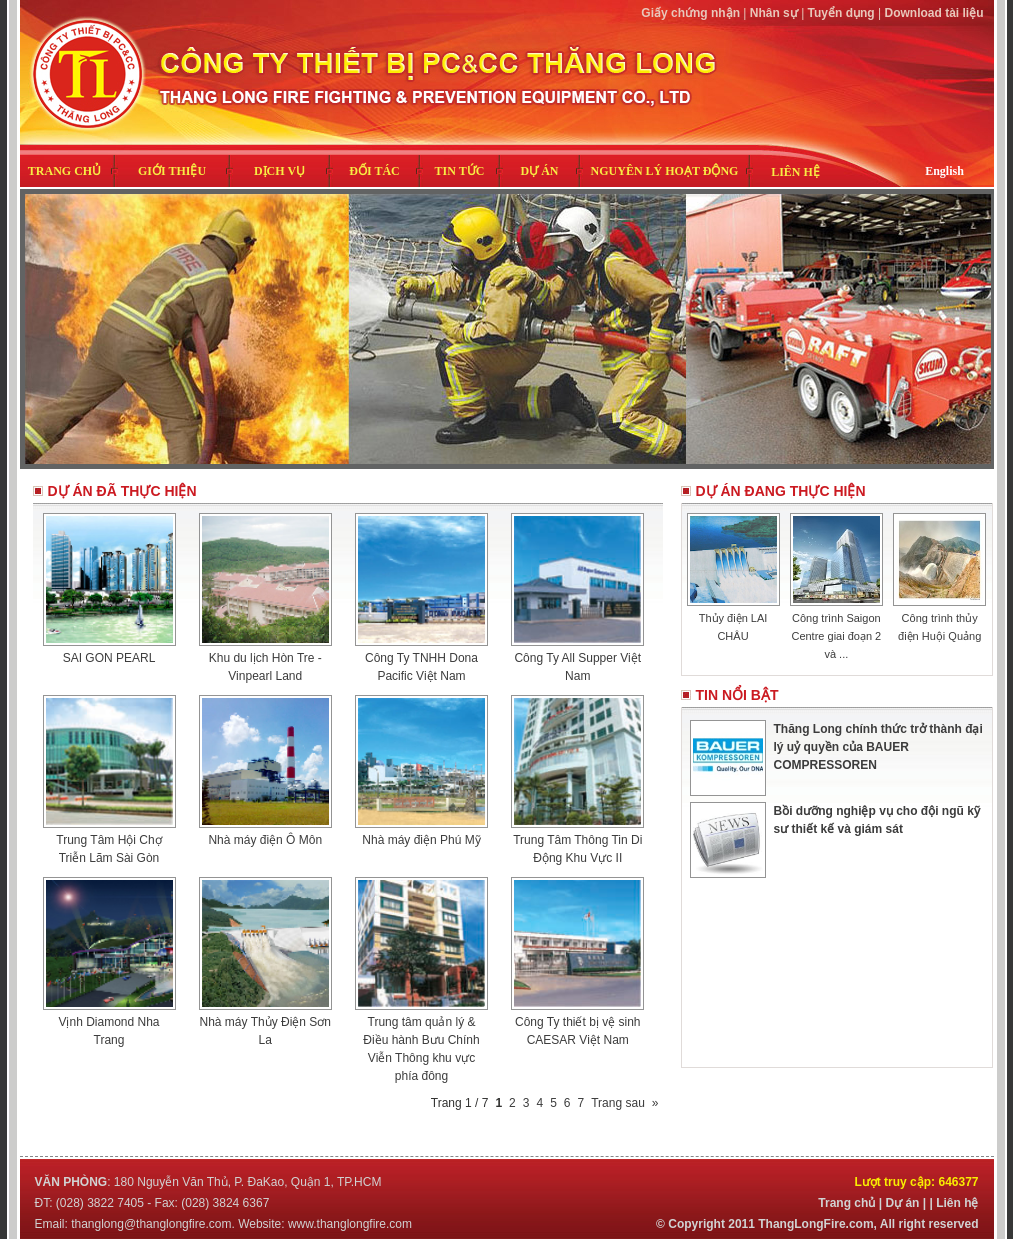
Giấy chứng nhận (690, 13)
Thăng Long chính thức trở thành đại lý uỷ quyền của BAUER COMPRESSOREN (878, 747)
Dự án (902, 1203)
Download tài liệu (934, 13)
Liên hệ (957, 1203)
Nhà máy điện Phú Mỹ (421, 840)
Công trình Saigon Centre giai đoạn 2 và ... (836, 636)
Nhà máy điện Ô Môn (265, 840)
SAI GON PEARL (109, 658)
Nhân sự (774, 13)
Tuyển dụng (841, 13)
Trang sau (618, 1103)
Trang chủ (846, 1203)
